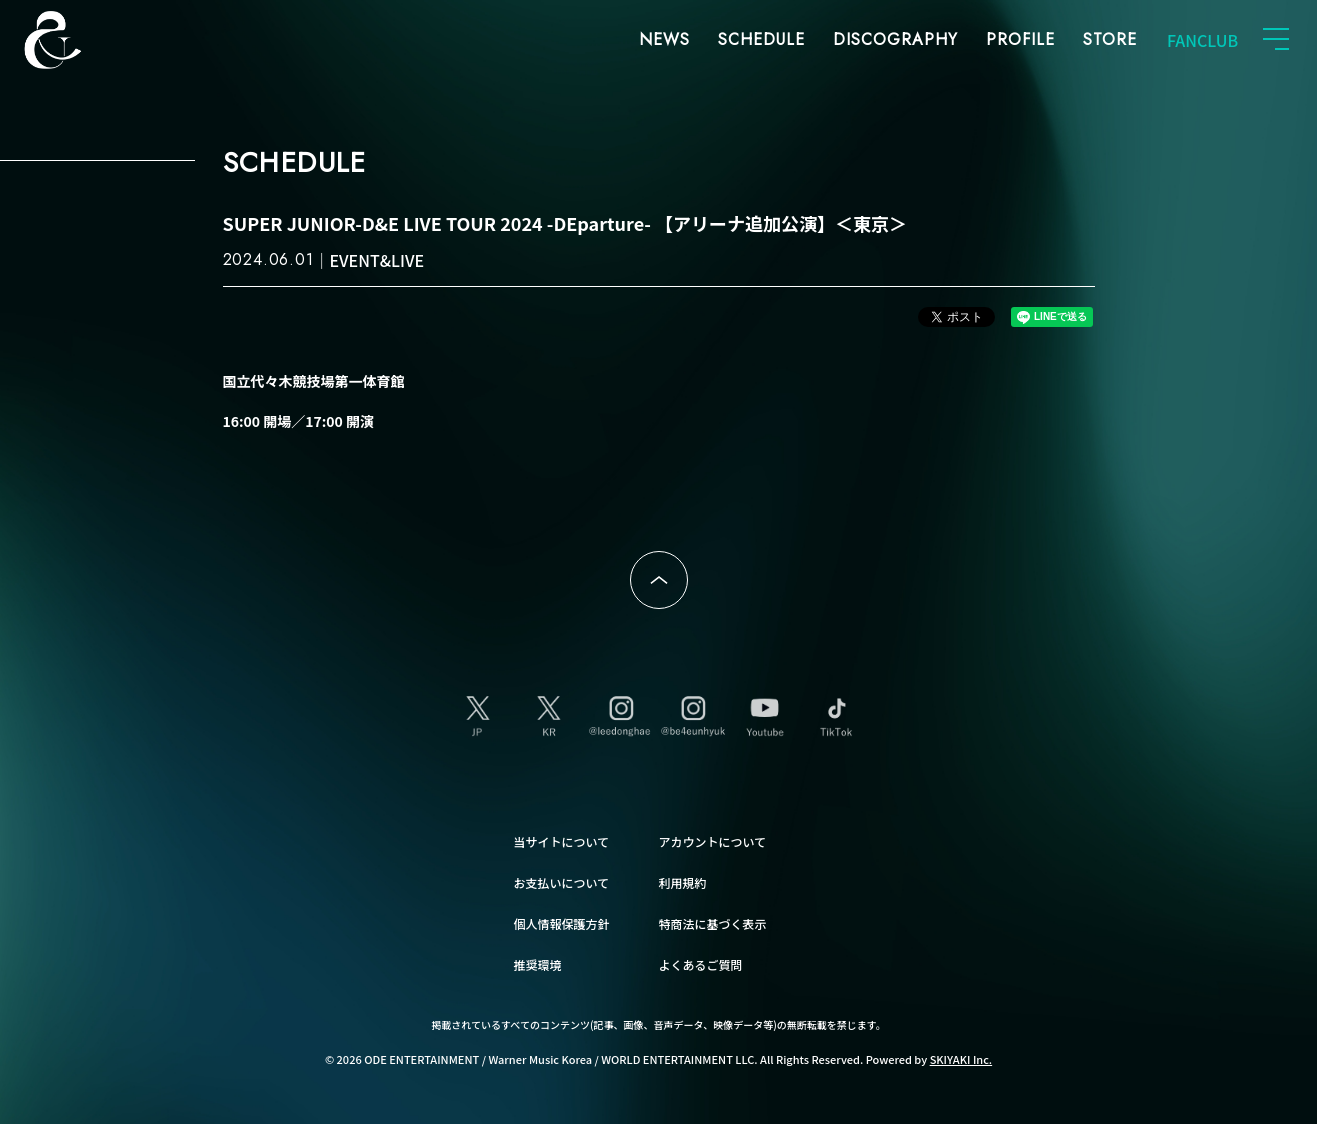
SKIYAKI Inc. (961, 1059)
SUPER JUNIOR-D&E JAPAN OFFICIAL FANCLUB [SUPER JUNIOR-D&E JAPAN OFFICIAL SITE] (85, 40)
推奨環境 (538, 964)
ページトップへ (659, 580)
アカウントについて (713, 841)
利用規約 (683, 882)
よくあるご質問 (701, 964)
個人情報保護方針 (562, 923)
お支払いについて (562, 882)
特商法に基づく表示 (713, 923)
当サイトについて (562, 841)
